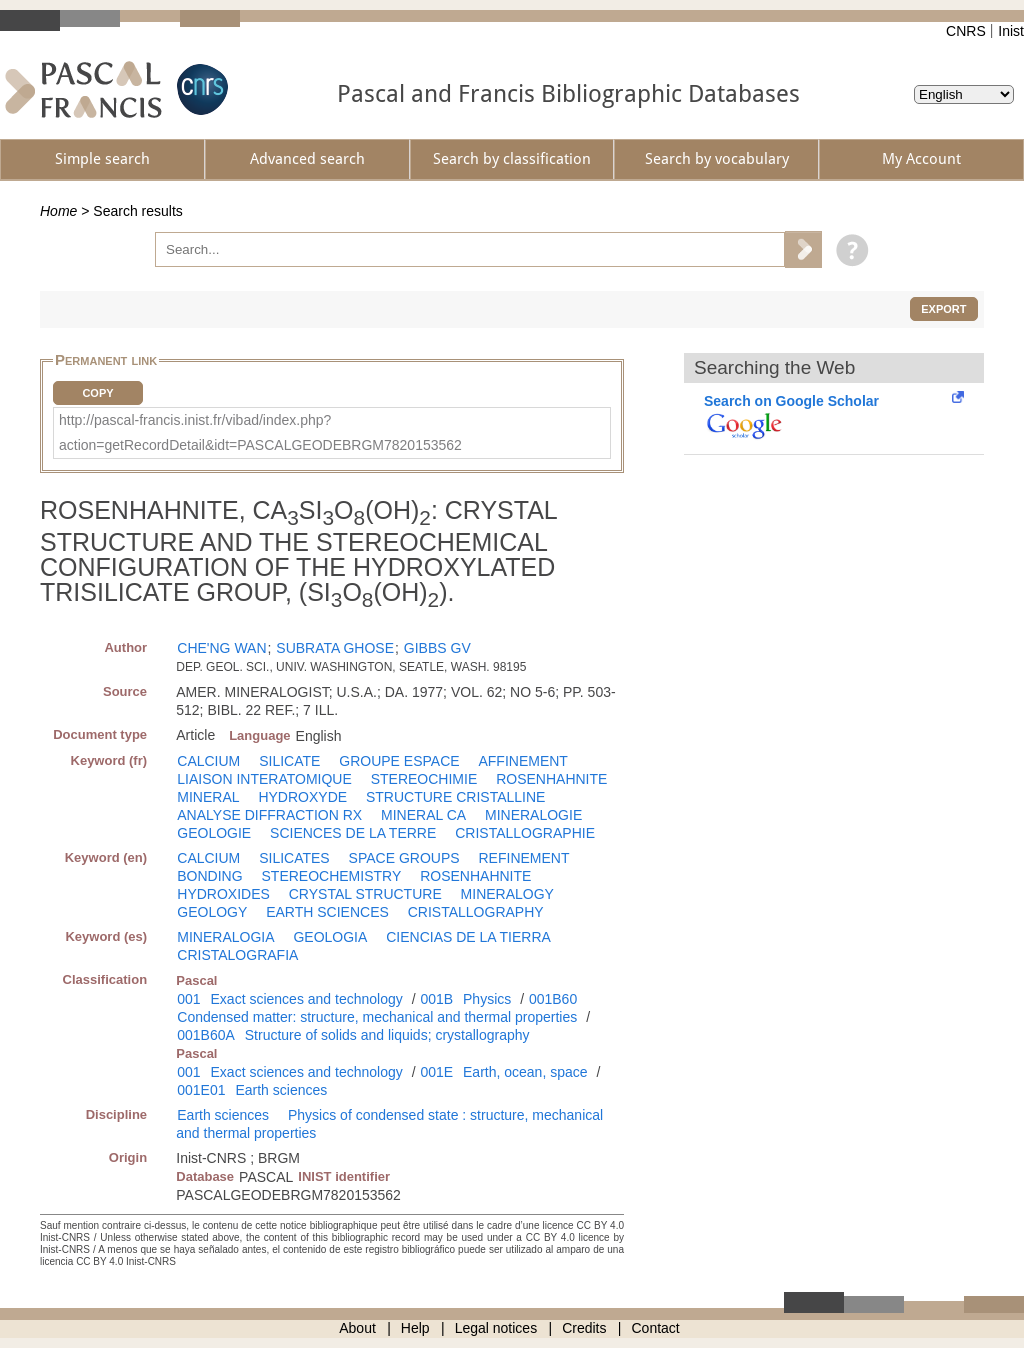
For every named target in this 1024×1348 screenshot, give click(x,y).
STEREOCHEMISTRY (332, 876)
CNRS (966, 31)
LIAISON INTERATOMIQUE (264, 779)
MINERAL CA (423, 815)
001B (436, 999)
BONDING (209, 876)
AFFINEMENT (522, 761)
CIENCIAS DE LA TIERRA (468, 937)
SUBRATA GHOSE (335, 648)
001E (436, 1072)
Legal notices (496, 1328)
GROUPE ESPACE (399, 761)
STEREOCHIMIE (424, 779)
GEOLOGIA (330, 937)
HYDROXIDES (223, 894)
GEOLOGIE (214, 833)
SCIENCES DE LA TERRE (353, 833)
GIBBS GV (437, 648)
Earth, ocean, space (525, 1072)
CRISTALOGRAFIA (237, 955)
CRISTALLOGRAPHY (476, 912)
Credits (584, 1328)
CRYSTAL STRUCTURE (365, 894)
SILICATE (289, 761)
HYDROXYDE (302, 797)
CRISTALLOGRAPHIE (525, 833)
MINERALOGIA (225, 937)
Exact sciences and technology (307, 999)
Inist (1011, 31)
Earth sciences (281, 1090)
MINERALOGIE (533, 815)
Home (58, 211)
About (357, 1328)
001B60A (206, 1035)
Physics (487, 999)
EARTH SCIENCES (327, 912)
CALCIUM (208, 761)
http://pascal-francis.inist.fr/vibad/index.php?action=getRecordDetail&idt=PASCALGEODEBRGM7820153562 (260, 432)
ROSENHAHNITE (551, 779)
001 (188, 999)
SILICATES (294, 858)
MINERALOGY (507, 894)
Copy (97, 393)
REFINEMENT (524, 858)
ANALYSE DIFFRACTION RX (269, 815)
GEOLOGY (212, 912)
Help (415, 1328)
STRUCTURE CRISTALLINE (455, 797)
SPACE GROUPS (404, 858)
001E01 (201, 1090)
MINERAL (208, 797)
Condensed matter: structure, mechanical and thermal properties (377, 1017)
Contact (656, 1328)
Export (943, 309)
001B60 (553, 999)
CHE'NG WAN (221, 648)
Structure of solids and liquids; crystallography (387, 1035)
